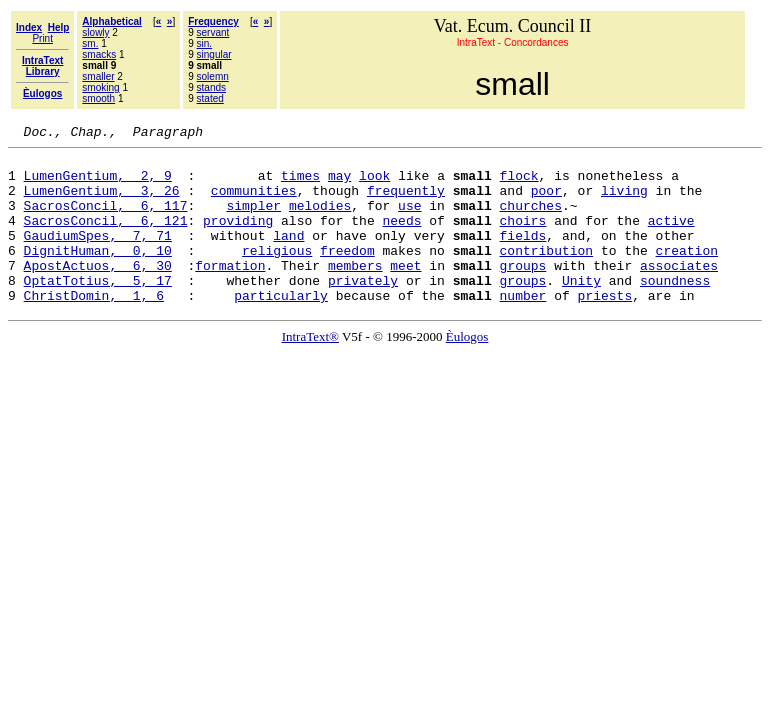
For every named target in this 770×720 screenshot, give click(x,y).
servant (213, 32)
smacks (99, 54)
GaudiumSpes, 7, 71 (98, 256)
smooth (98, 98)
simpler (253, 220)
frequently (406, 202)
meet (405, 292)
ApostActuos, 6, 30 (98, 292)
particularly (281, 328)
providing (238, 238)
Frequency (213, 21)
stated (210, 98)
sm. (90, 43)
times (300, 184)
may (339, 184)
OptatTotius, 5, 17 (98, 310)
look (374, 184)
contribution (546, 274)
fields (522, 256)
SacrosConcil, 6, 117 (106, 220)
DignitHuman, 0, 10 (98, 274)
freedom (347, 274)
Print (42, 38)
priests (604, 328)
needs (401, 238)
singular (214, 54)
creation (687, 274)
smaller (98, 76)
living (624, 202)
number (522, 328)
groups (522, 292)
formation (230, 292)
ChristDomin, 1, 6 (94, 328)
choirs (522, 238)
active (671, 238)
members (355, 292)
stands (211, 87)
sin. (205, 43)
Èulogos (467, 369)
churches (531, 220)
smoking (100, 87)
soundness (675, 310)
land (288, 256)
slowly (95, 32)
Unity (581, 310)
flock (519, 184)
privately (363, 310)
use (409, 220)
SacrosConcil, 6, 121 (106, 238)
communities (254, 202)
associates (679, 292)
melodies (320, 220)
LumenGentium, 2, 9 (98, 184)
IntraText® (310, 369)
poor (546, 202)
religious (277, 274)
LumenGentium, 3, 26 (102, 202)
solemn (213, 76)
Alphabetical (111, 21)
